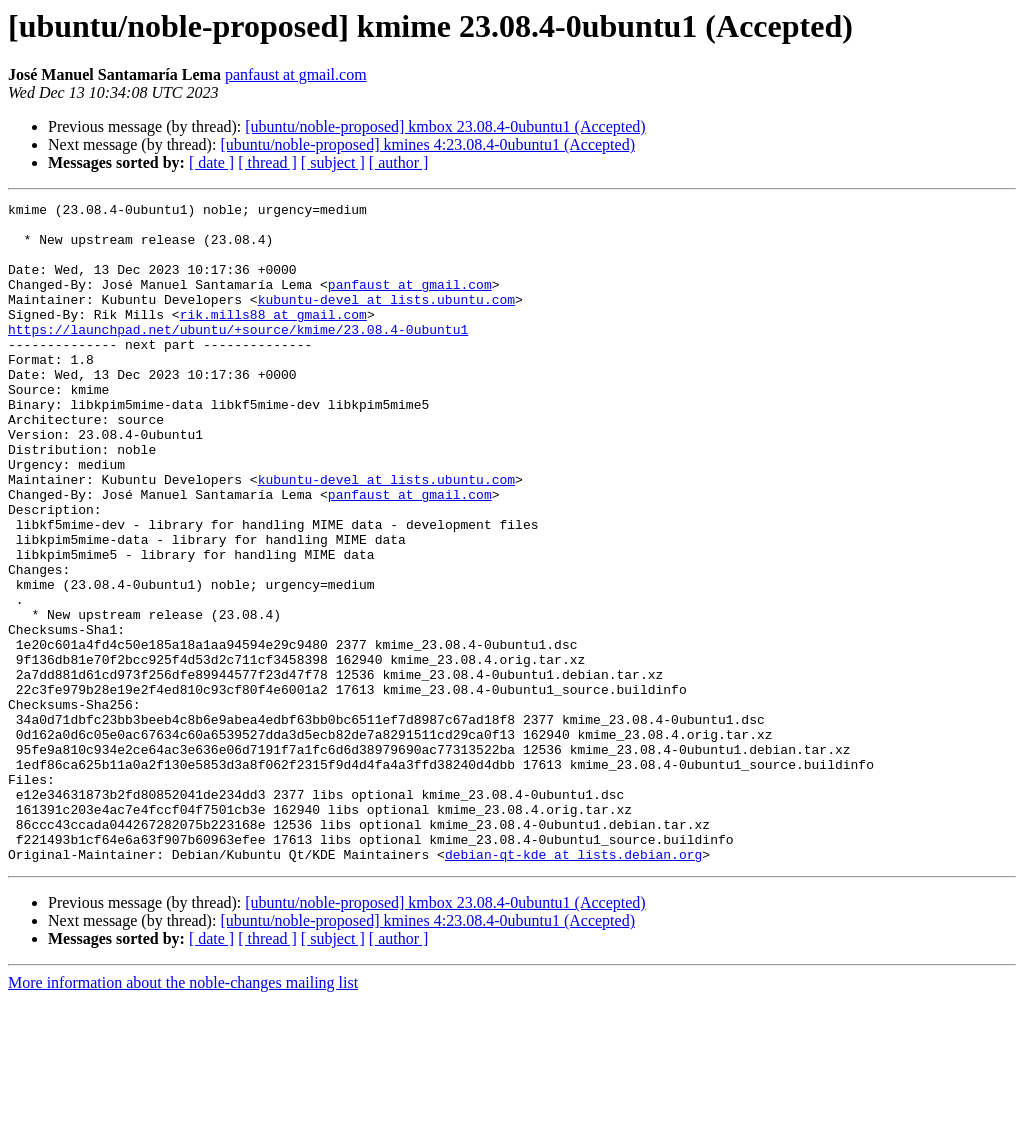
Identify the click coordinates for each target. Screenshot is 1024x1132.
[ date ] (211, 162)
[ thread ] (267, 162)
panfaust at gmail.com (296, 74)
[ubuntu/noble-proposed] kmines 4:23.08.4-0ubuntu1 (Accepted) (427, 144)
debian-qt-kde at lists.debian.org (573, 986)
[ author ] (399, 162)
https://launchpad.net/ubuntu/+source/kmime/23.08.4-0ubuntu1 (238, 356)
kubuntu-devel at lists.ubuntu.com (386, 320)
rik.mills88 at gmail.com (273, 338)
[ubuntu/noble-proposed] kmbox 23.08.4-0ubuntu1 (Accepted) (445, 126)
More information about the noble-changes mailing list (183, 1114)
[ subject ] (333, 162)
